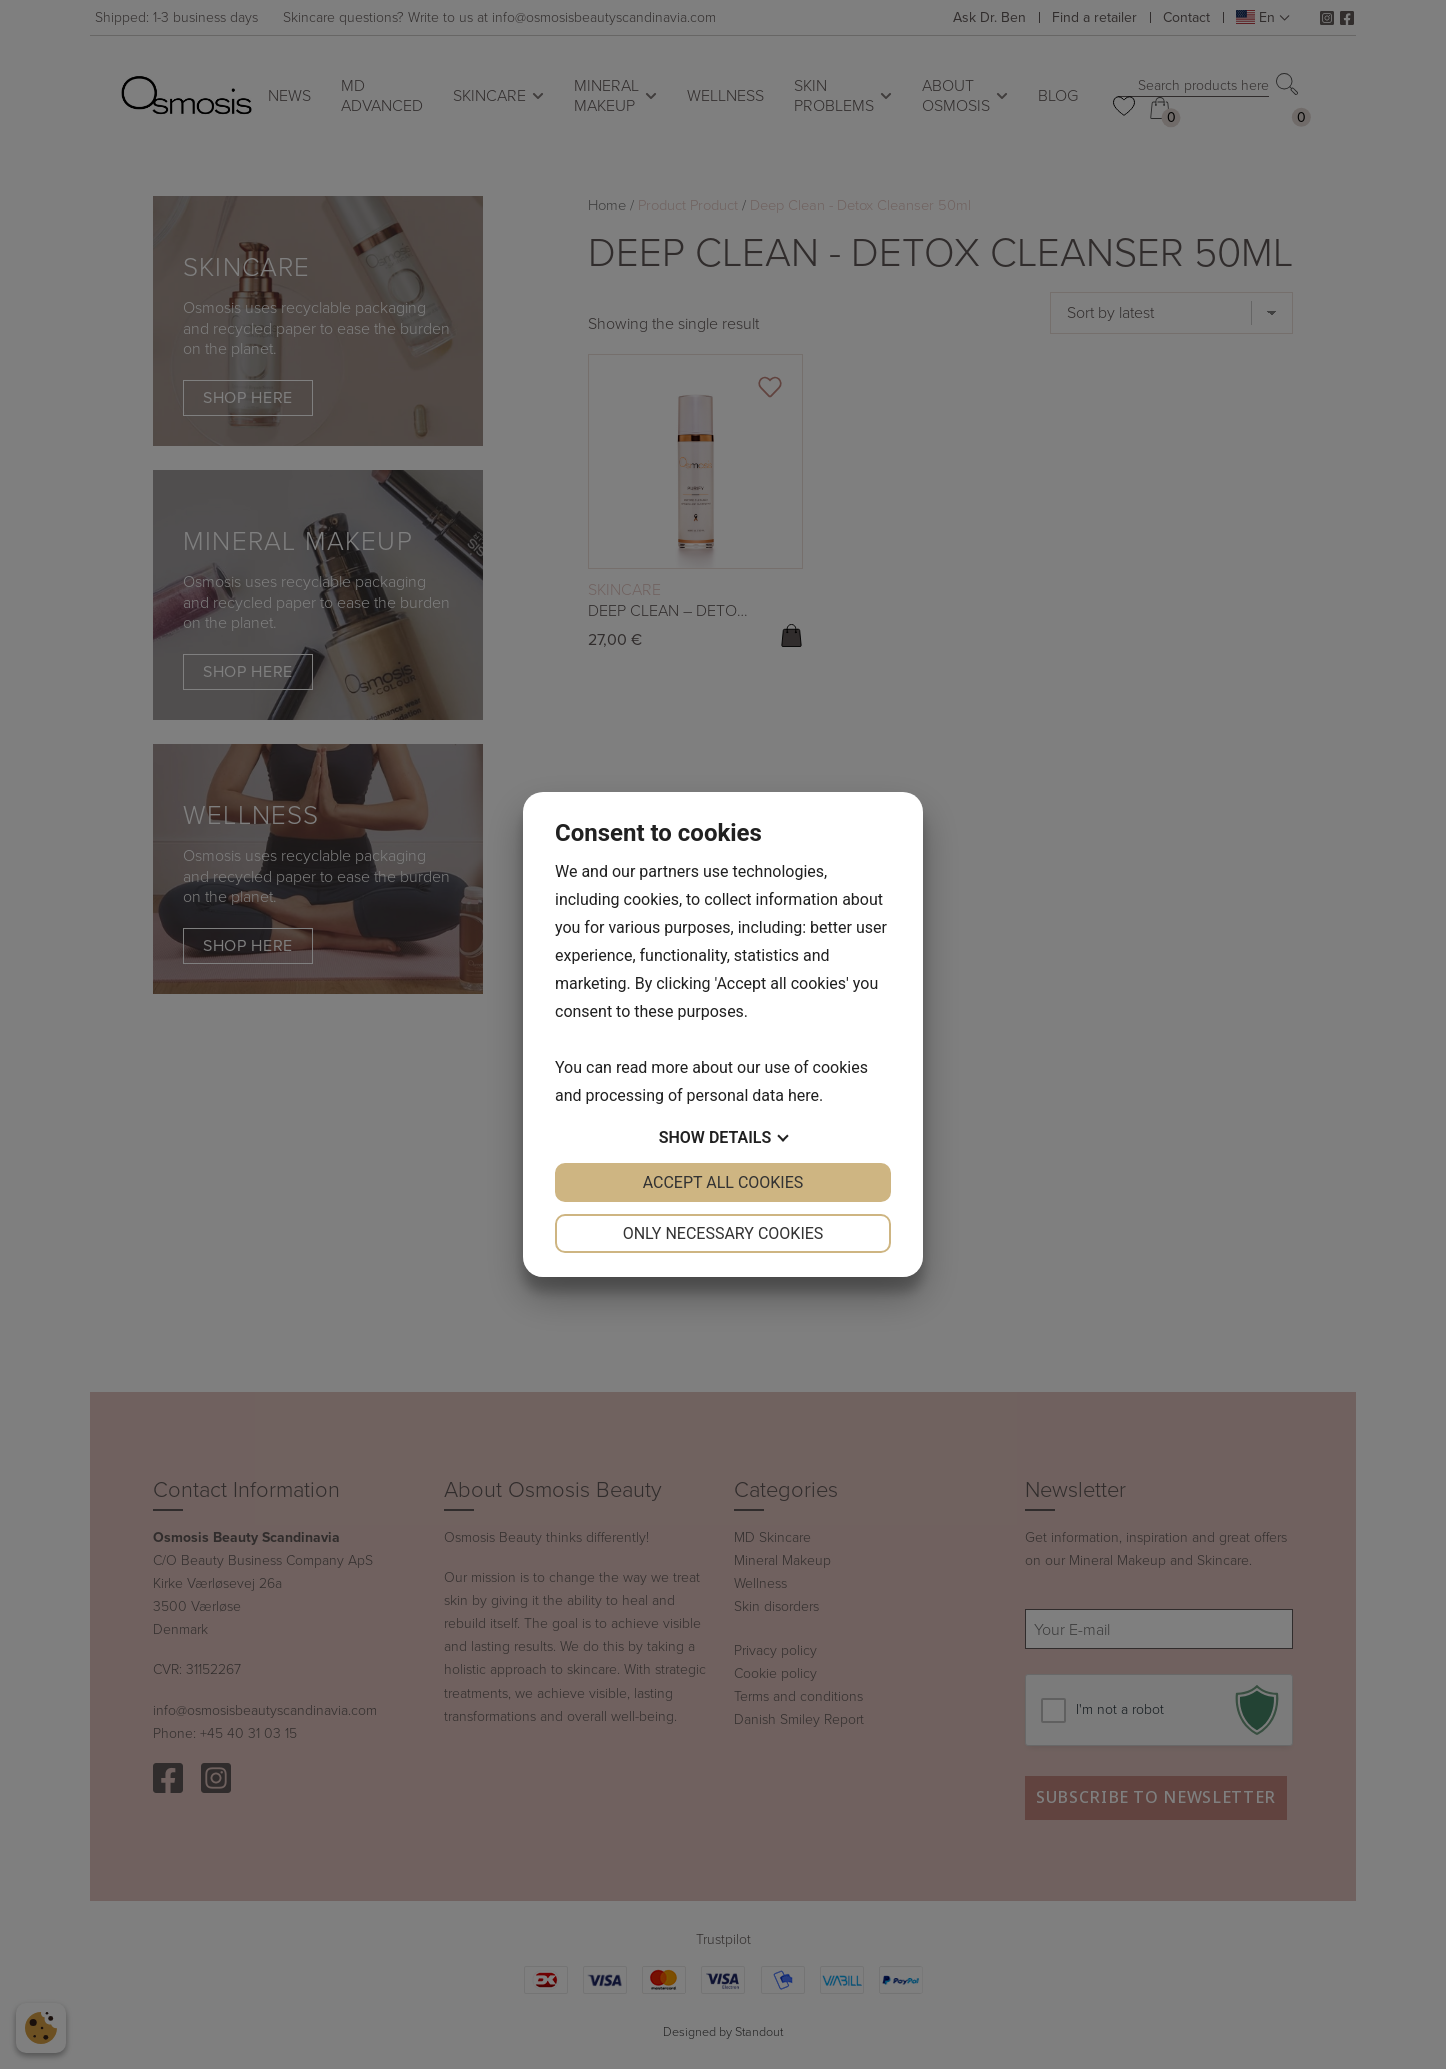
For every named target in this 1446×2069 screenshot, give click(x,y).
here (803, 1095)
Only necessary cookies (723, 1233)
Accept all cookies (723, 1182)
